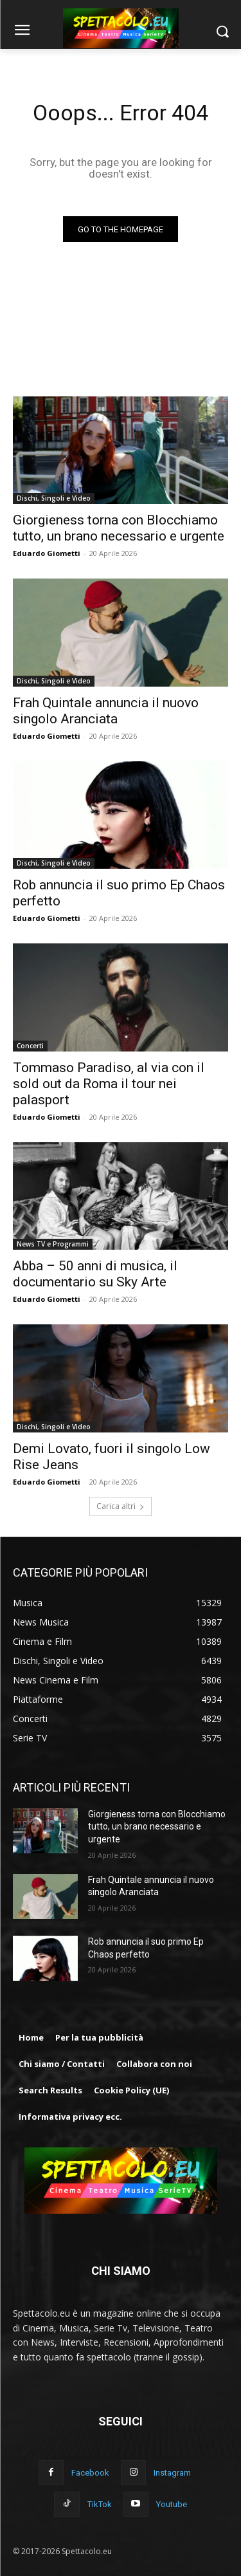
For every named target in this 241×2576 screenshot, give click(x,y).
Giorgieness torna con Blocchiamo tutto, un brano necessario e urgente (157, 1826)
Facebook (90, 2473)
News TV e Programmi (53, 1243)
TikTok (99, 2504)
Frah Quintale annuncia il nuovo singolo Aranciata (106, 711)
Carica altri (120, 1506)
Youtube (171, 2504)
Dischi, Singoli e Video (54, 498)
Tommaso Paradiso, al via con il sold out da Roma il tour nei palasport (108, 1083)
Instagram (172, 2473)
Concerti (30, 1045)
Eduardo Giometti (46, 553)
